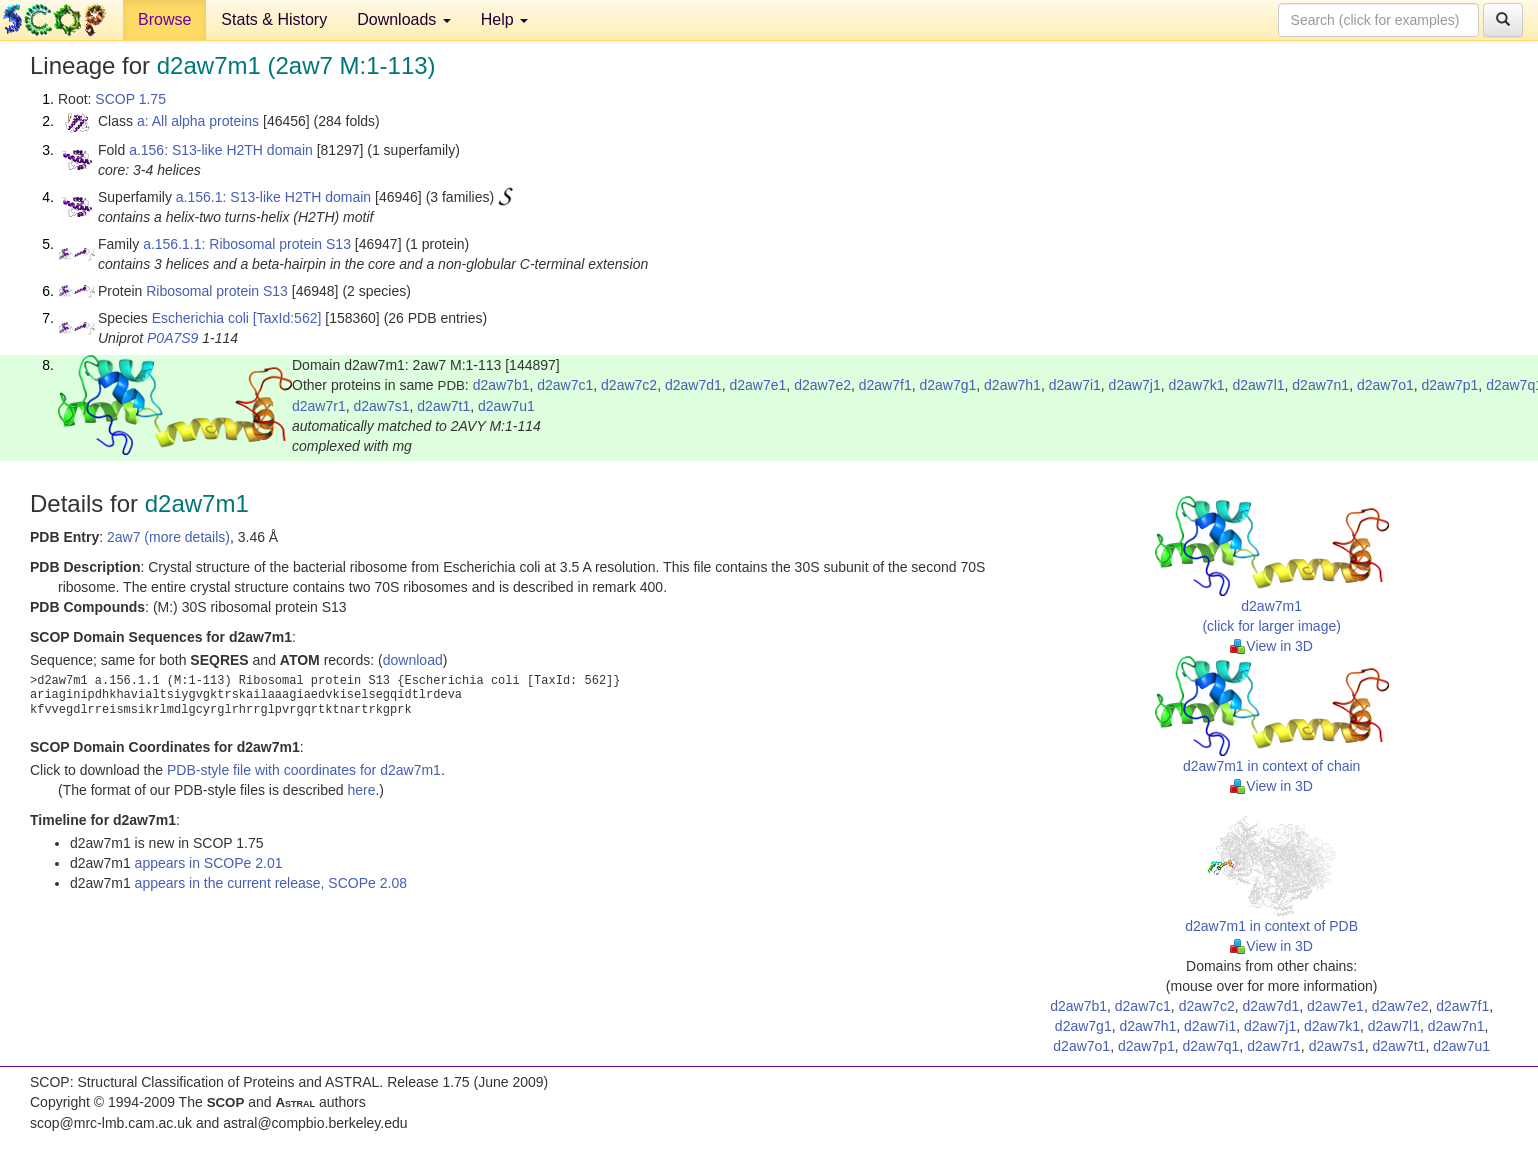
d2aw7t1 (443, 406)
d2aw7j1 (1135, 385)
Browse (164, 19)
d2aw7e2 (822, 385)
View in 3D (1271, 646)
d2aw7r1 (319, 406)
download (413, 660)
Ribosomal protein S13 (217, 291)
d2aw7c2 (629, 385)
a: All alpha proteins (198, 121)
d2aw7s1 (381, 406)
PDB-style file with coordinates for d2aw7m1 (304, 770)
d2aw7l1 (1258, 385)
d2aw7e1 (758, 385)
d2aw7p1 (1450, 385)
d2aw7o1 (1385, 385)
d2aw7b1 (501, 385)
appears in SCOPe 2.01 (209, 863)
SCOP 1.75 (130, 99)
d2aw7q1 (1211, 1046)
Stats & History (274, 19)
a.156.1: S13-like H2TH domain (273, 197)
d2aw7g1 (947, 385)
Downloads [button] (404, 19)
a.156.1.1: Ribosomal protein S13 (247, 244)
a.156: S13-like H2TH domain (221, 150)
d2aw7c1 (565, 385)
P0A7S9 (172, 338)
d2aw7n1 (1320, 385)
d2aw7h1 (1012, 385)
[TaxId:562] (287, 318)
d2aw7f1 (885, 385)
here (361, 790)
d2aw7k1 (1197, 385)
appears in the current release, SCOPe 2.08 (271, 883)
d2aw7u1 (506, 406)
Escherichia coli (200, 318)
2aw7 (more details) (168, 537)
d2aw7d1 (693, 385)
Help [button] (504, 19)
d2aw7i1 (1075, 385)
